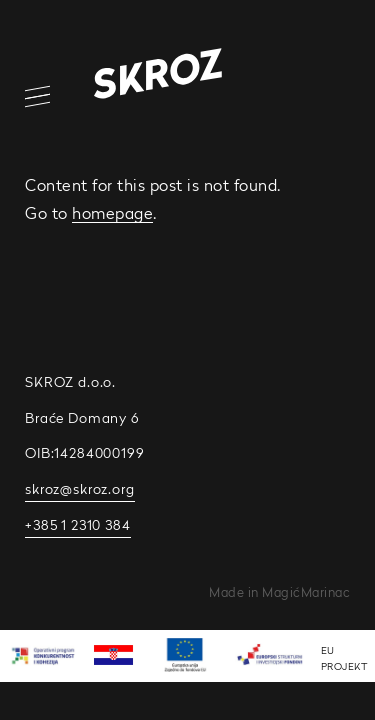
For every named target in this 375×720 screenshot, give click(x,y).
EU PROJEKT (344, 658)
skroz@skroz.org (80, 489)
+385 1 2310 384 (78, 525)
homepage (112, 213)
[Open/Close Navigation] (25, 96)
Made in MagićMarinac (279, 592)
